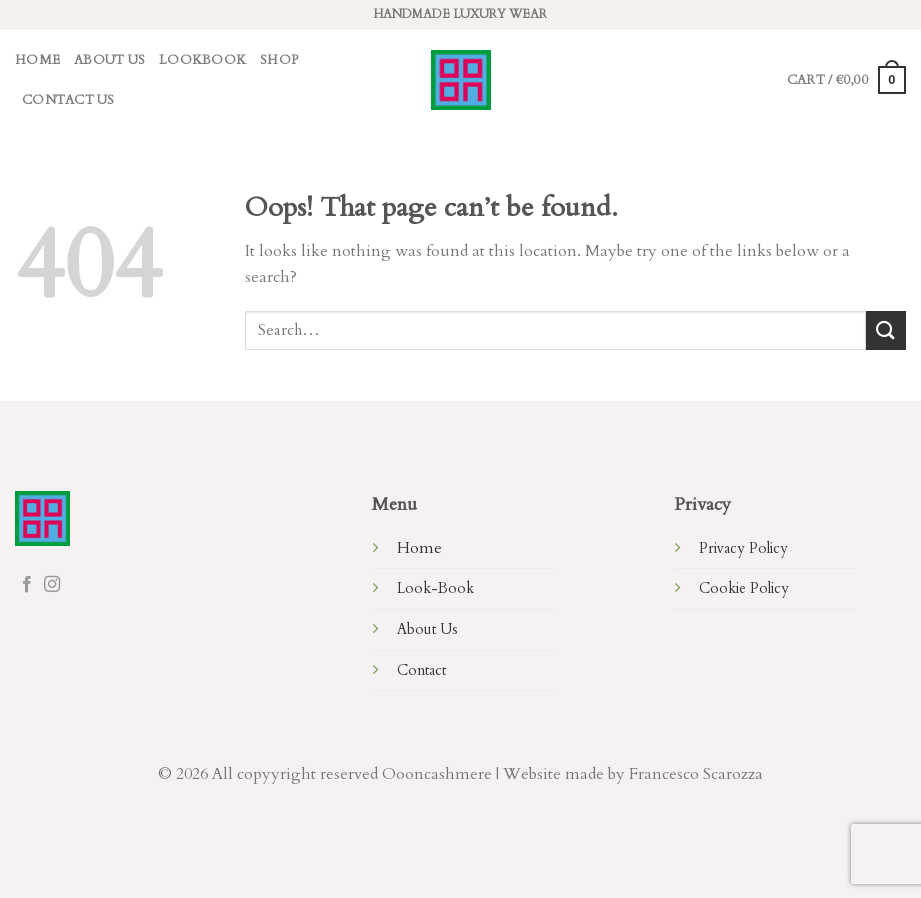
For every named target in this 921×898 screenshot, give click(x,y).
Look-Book (435, 588)
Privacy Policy (743, 548)
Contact (421, 670)
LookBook (202, 60)
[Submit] (886, 330)
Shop (279, 60)
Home (37, 60)
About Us (109, 60)
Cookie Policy (744, 588)
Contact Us (68, 100)
